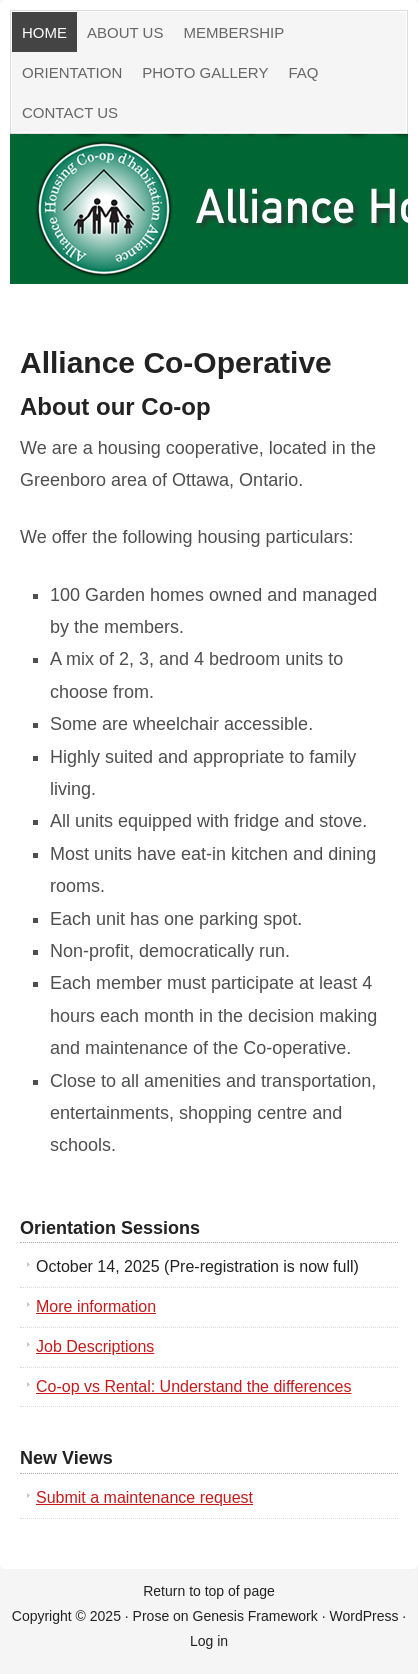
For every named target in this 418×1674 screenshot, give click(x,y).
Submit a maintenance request (144, 1497)
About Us (125, 32)
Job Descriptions (95, 1346)
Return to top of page (209, 1591)
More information (96, 1306)
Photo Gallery (205, 72)
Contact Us (70, 112)
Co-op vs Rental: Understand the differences (193, 1386)
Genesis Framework (255, 1616)
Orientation (72, 72)
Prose (151, 1616)
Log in (209, 1641)
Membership (233, 32)
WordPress (363, 1616)
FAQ (303, 72)
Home (44, 32)
